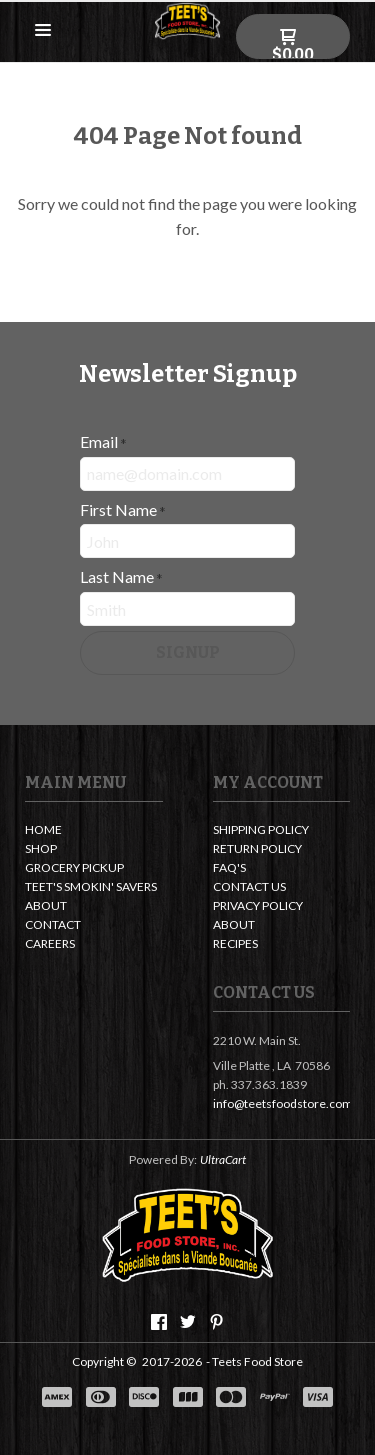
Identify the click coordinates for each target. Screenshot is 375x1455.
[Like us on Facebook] (159, 1322)
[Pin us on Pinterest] (217, 1322)
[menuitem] (94, 831)
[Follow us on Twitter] (188, 1322)
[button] (43, 31)
